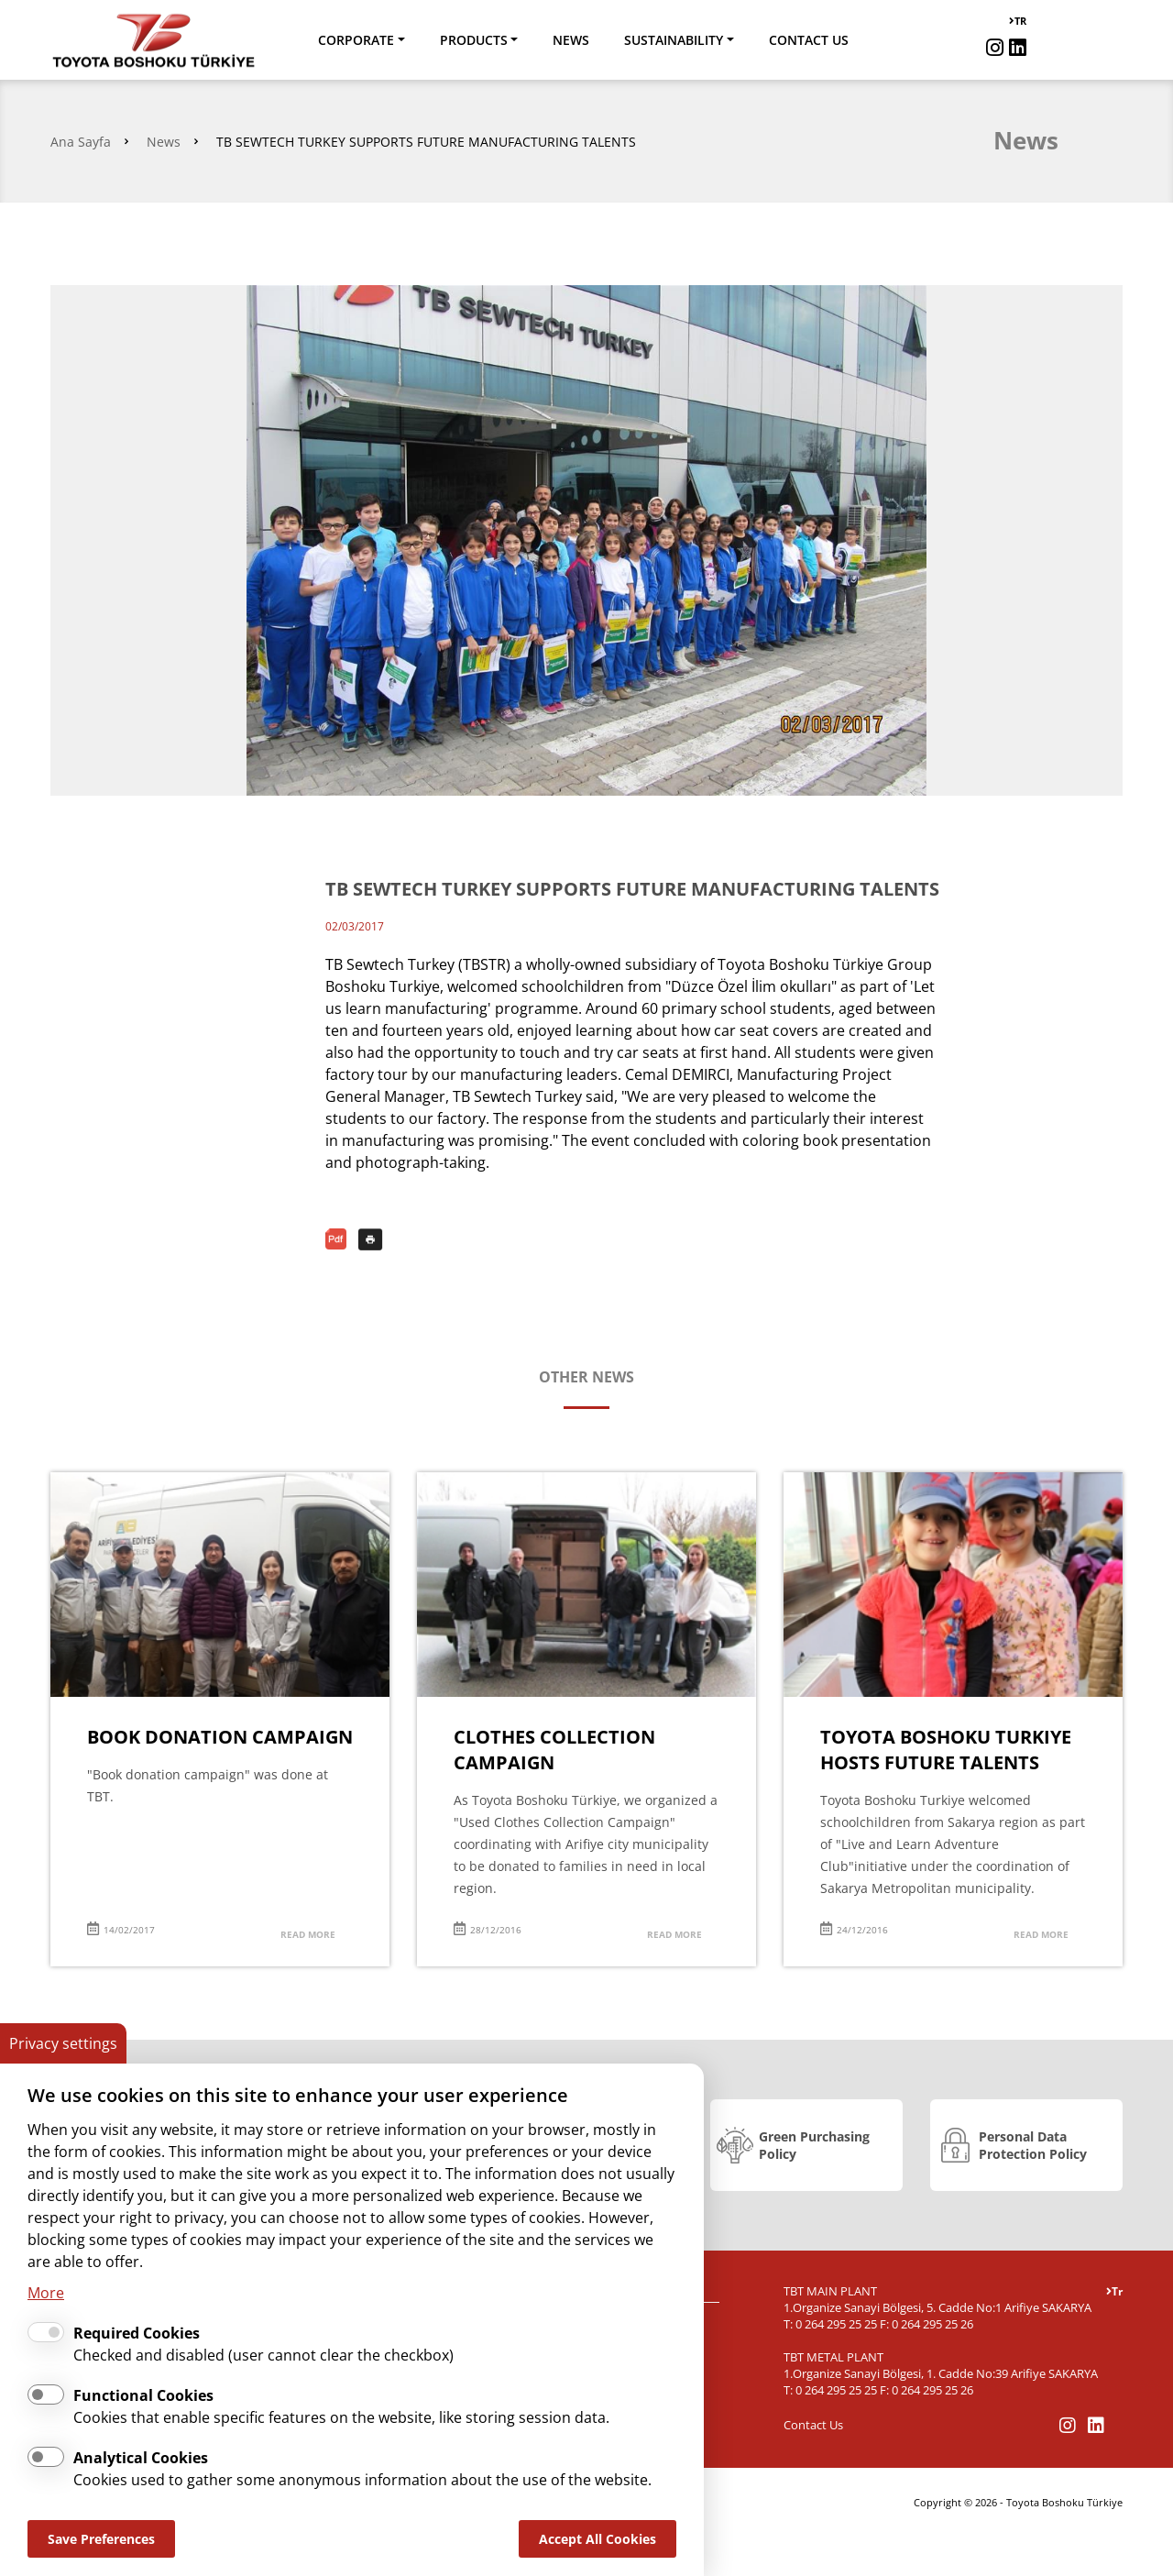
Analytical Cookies (140, 2458)
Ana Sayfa (80, 141)
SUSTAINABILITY (673, 40)
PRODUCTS (474, 40)
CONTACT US (809, 40)
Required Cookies (136, 2333)
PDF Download (337, 1239)
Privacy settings (63, 2043)
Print (370, 1239)
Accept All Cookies (597, 2539)
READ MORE (307, 1934)
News (164, 141)
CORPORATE (356, 40)
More (45, 2293)
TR (1017, 21)
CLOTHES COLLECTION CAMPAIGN (554, 1749)
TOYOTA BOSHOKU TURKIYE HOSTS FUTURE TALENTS (945, 1749)
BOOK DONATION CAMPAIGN (220, 1736)
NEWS (571, 40)
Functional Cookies (143, 2395)
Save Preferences (101, 2539)
